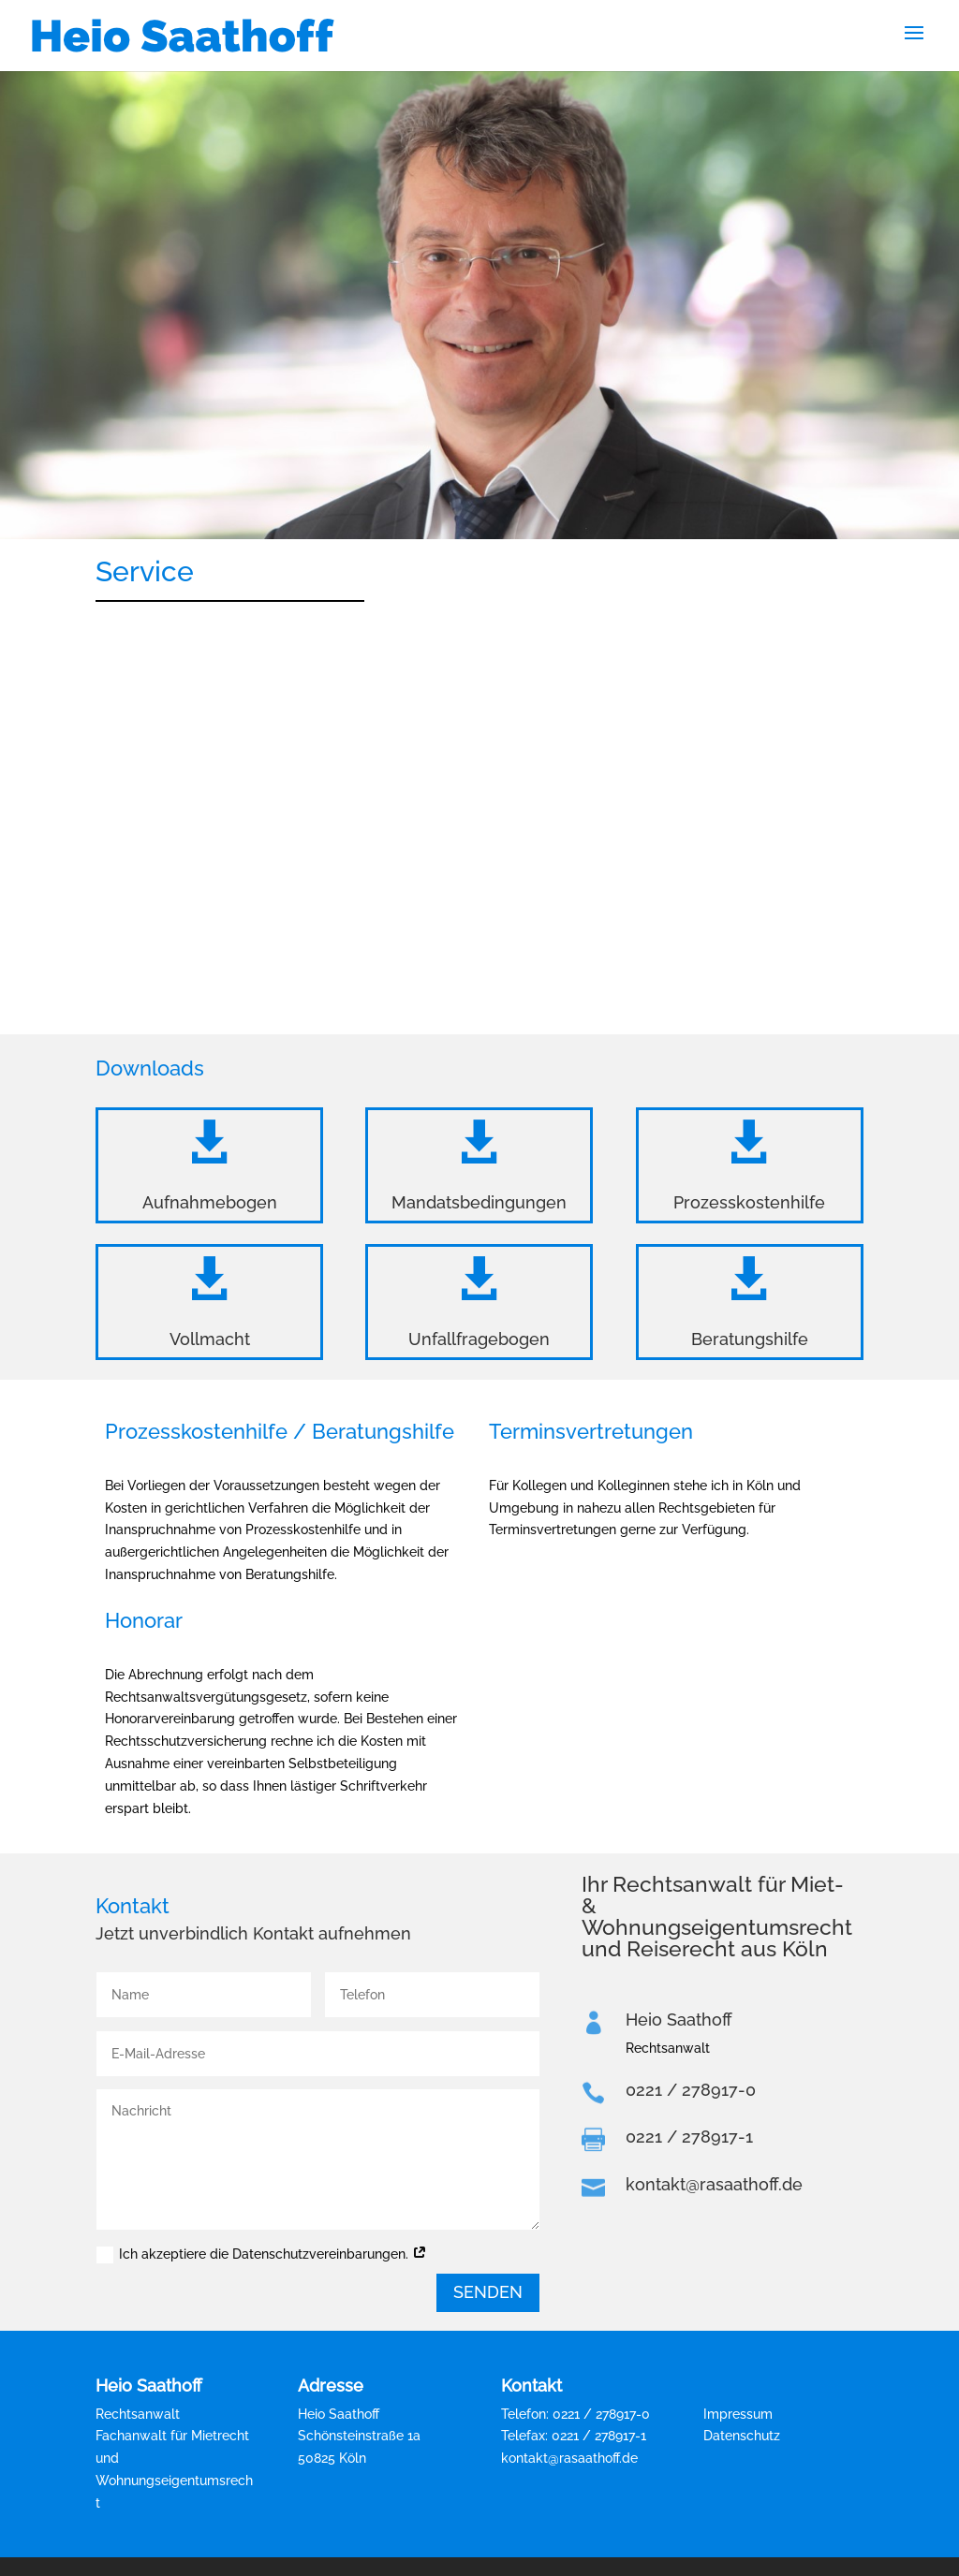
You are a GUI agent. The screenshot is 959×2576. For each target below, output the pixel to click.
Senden (488, 2292)
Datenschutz (741, 2435)
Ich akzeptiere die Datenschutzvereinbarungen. (261, 2255)
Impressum (738, 2414)
